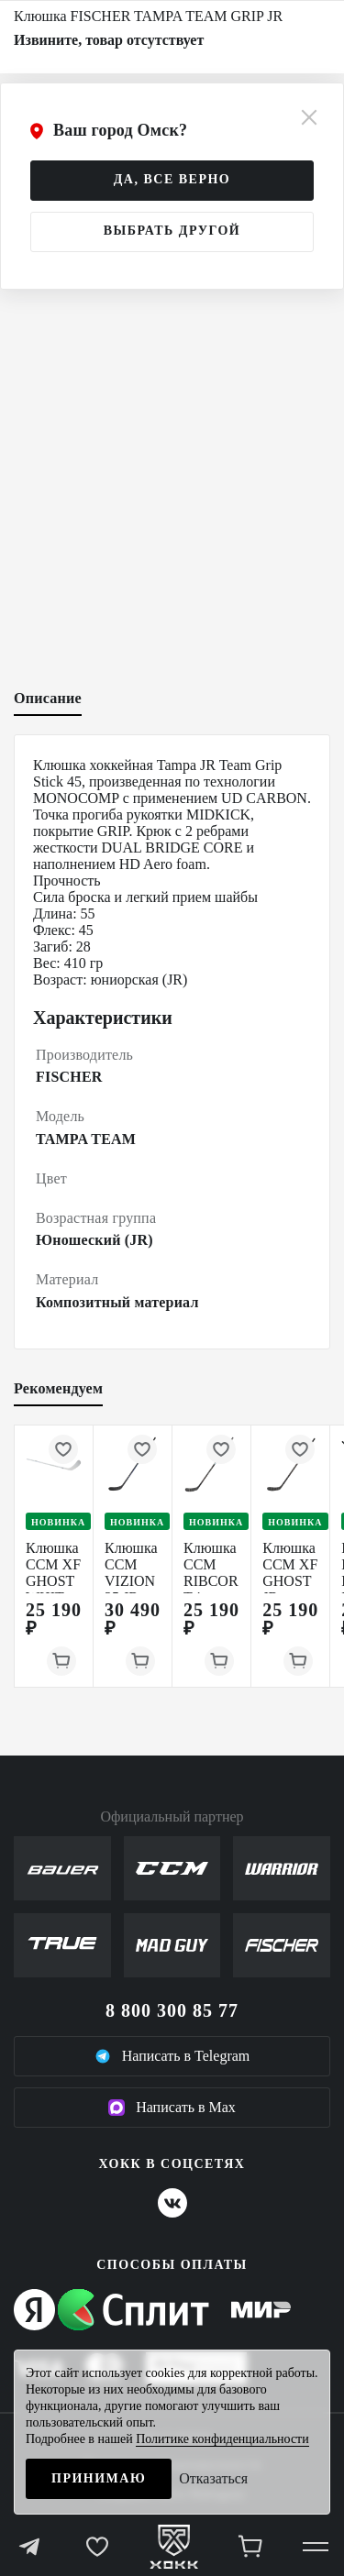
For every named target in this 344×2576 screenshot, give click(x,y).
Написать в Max (172, 2107)
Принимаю (98, 2478)
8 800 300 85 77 (172, 2010)
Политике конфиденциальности (222, 2439)
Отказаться (213, 2478)
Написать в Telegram (172, 2056)
